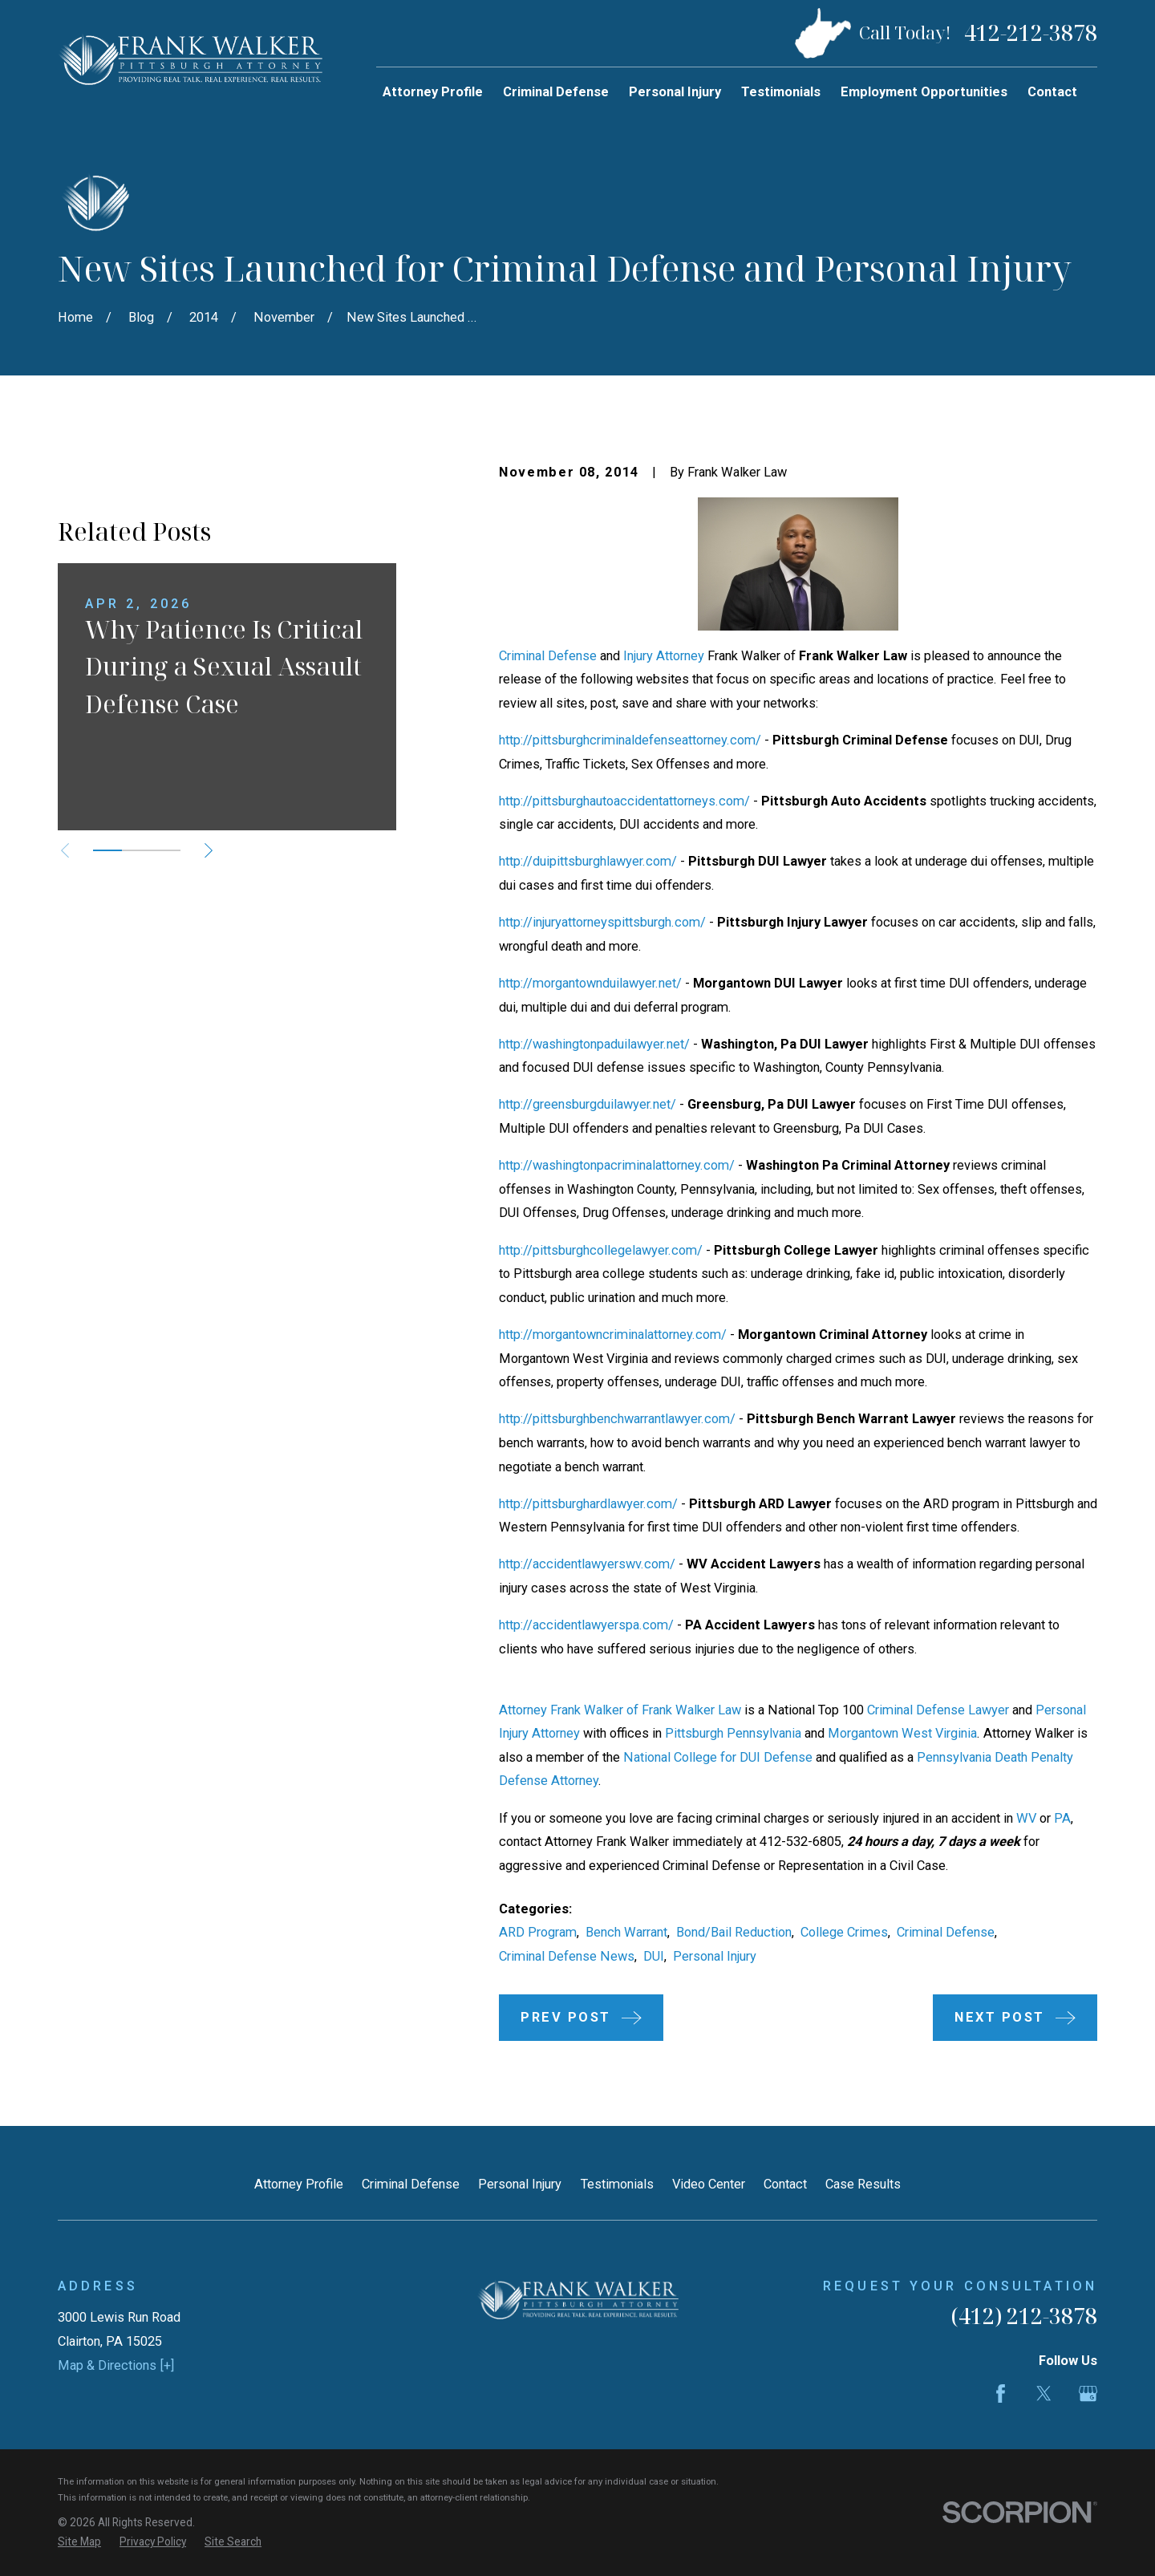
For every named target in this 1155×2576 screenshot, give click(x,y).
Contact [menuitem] (1052, 91)
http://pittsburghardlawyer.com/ (588, 1503)
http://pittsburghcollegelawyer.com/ (601, 1250)
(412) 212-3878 (1024, 2316)
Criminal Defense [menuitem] (556, 91)
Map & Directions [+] (116, 2365)
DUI (653, 1956)
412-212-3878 (1030, 32)
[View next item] (208, 1076)
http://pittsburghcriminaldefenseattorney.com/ (630, 740)
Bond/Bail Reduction (734, 1932)
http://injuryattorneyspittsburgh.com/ (602, 922)
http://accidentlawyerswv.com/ (587, 1564)
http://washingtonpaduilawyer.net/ (594, 1044)
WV (1026, 1818)
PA (1062, 1818)
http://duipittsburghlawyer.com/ (588, 861)
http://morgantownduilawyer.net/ (590, 983)
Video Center (708, 2184)
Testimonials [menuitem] (781, 91)
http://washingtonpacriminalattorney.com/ (617, 1165)
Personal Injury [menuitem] (675, 91)
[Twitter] (1044, 2393)
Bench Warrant (626, 1932)
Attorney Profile (298, 2184)
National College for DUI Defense (718, 1757)
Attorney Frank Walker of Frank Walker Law (620, 1710)
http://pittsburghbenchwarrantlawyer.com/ (617, 1418)
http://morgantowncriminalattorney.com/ (613, 1334)
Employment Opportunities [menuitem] (924, 91)
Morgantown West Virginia (902, 1733)
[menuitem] (79, 2542)
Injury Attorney (663, 655)
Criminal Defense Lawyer (938, 1710)
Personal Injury (714, 1956)
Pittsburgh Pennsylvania (733, 1733)
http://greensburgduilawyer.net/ (587, 1104)
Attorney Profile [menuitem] (433, 91)
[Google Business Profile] (1088, 2393)
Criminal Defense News (566, 1956)
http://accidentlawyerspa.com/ (586, 1625)
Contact (785, 2184)
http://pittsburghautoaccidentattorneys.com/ (624, 801)
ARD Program (538, 1932)
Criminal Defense (548, 655)
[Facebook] (1000, 2393)
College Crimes (844, 1932)
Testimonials (617, 2184)
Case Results (863, 2184)
